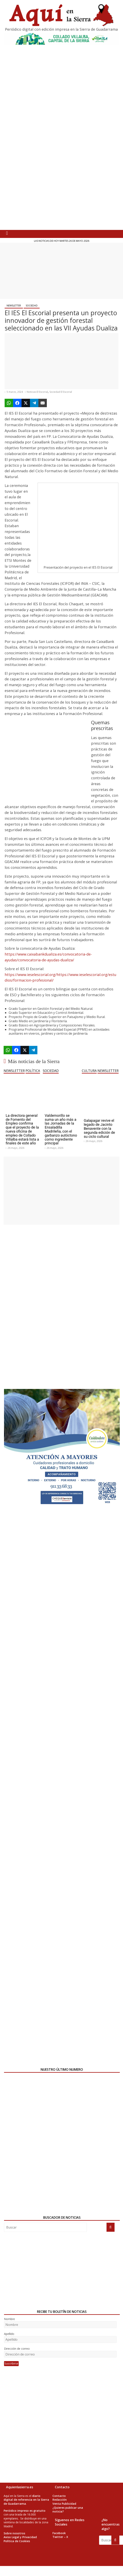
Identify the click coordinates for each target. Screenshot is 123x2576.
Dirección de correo (17, 2348)
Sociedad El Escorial (60, 392)
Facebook (59, 2533)
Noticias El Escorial (37, 392)
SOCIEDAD (32, 305)
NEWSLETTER (14, 305)
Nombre (9, 2319)
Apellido (9, 2334)
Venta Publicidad (64, 2504)
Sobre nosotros (14, 2533)
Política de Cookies (17, 2541)
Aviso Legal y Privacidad (20, 2537)
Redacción (59, 2499)
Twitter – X (60, 2537)
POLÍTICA (33, 1070)
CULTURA (89, 1070)
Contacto (59, 2496)
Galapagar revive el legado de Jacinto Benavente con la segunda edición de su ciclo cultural (99, 1128)
